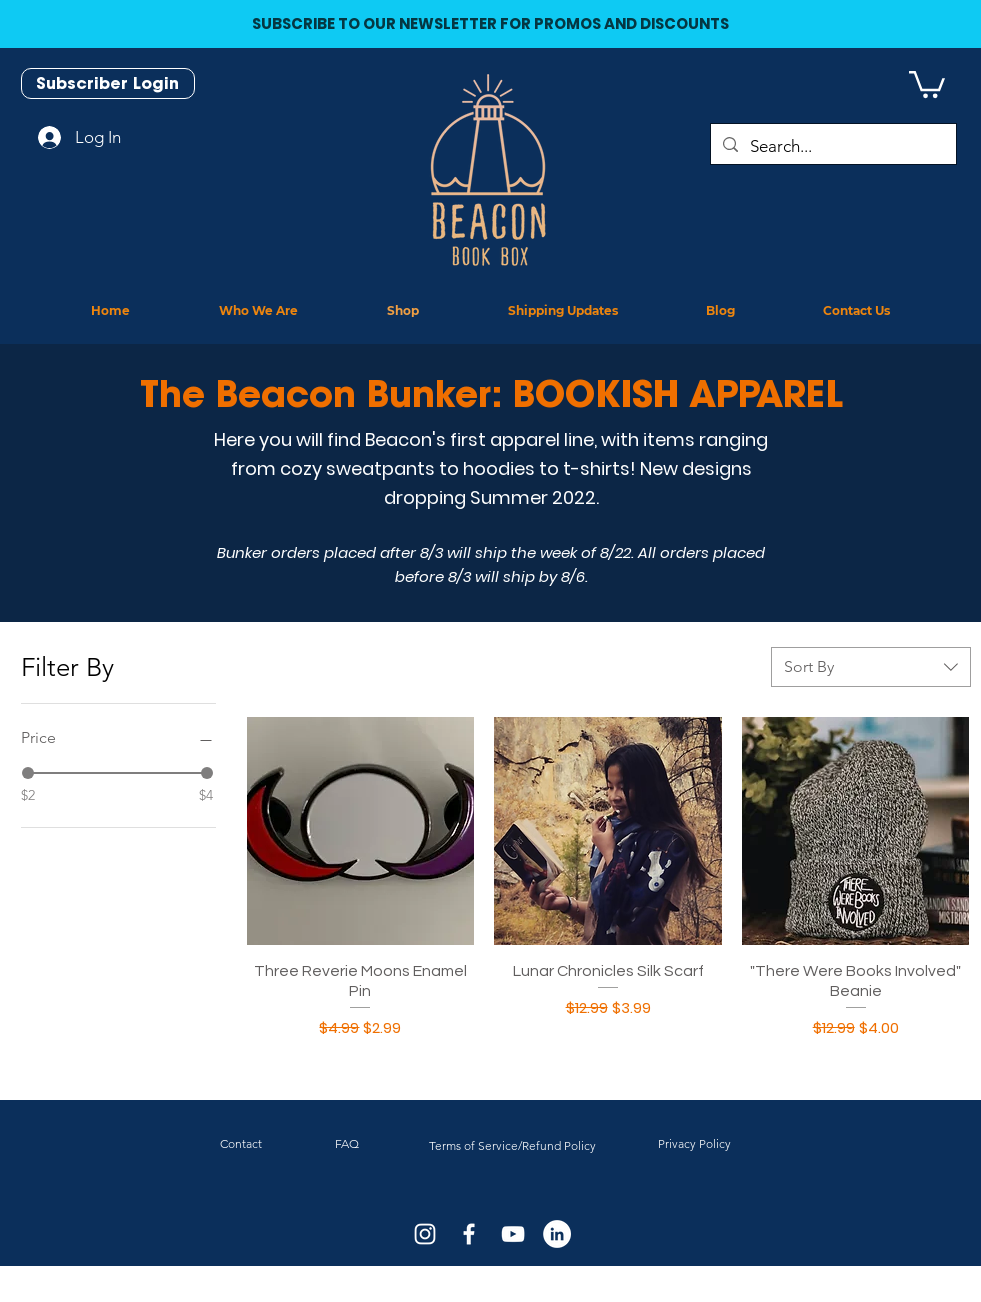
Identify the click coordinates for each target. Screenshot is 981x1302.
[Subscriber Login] (108, 83)
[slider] (28, 773)
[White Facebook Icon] (469, 1234)
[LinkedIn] (557, 1234)
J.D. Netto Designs (513, 1296)
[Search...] (832, 146)
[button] (927, 83)
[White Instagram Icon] (425, 1234)
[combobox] (871, 667)
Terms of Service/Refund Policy (512, 1145)
